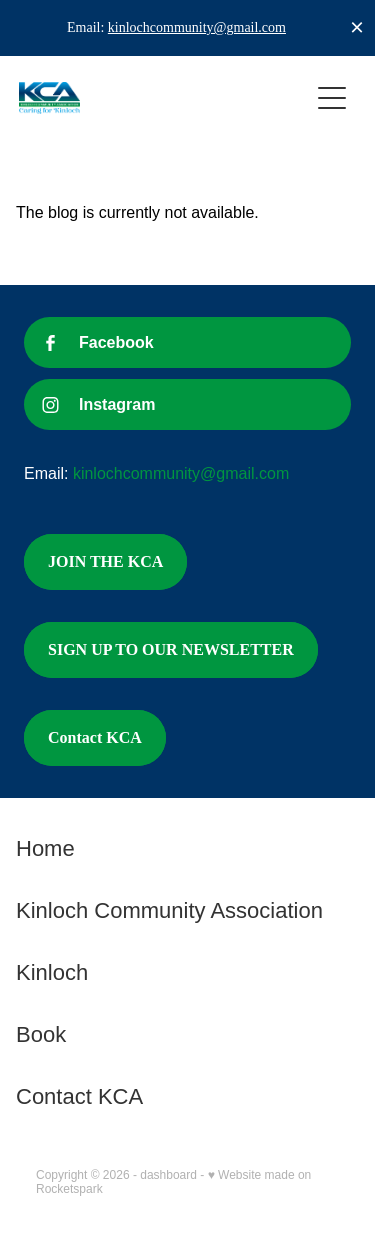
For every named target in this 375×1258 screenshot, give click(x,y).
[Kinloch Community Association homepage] (164, 98)
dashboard (168, 1175)
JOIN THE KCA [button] (105, 561)
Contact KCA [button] (95, 737)
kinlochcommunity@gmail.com (197, 27)
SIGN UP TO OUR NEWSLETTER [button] (171, 649)
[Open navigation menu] (332, 98)
